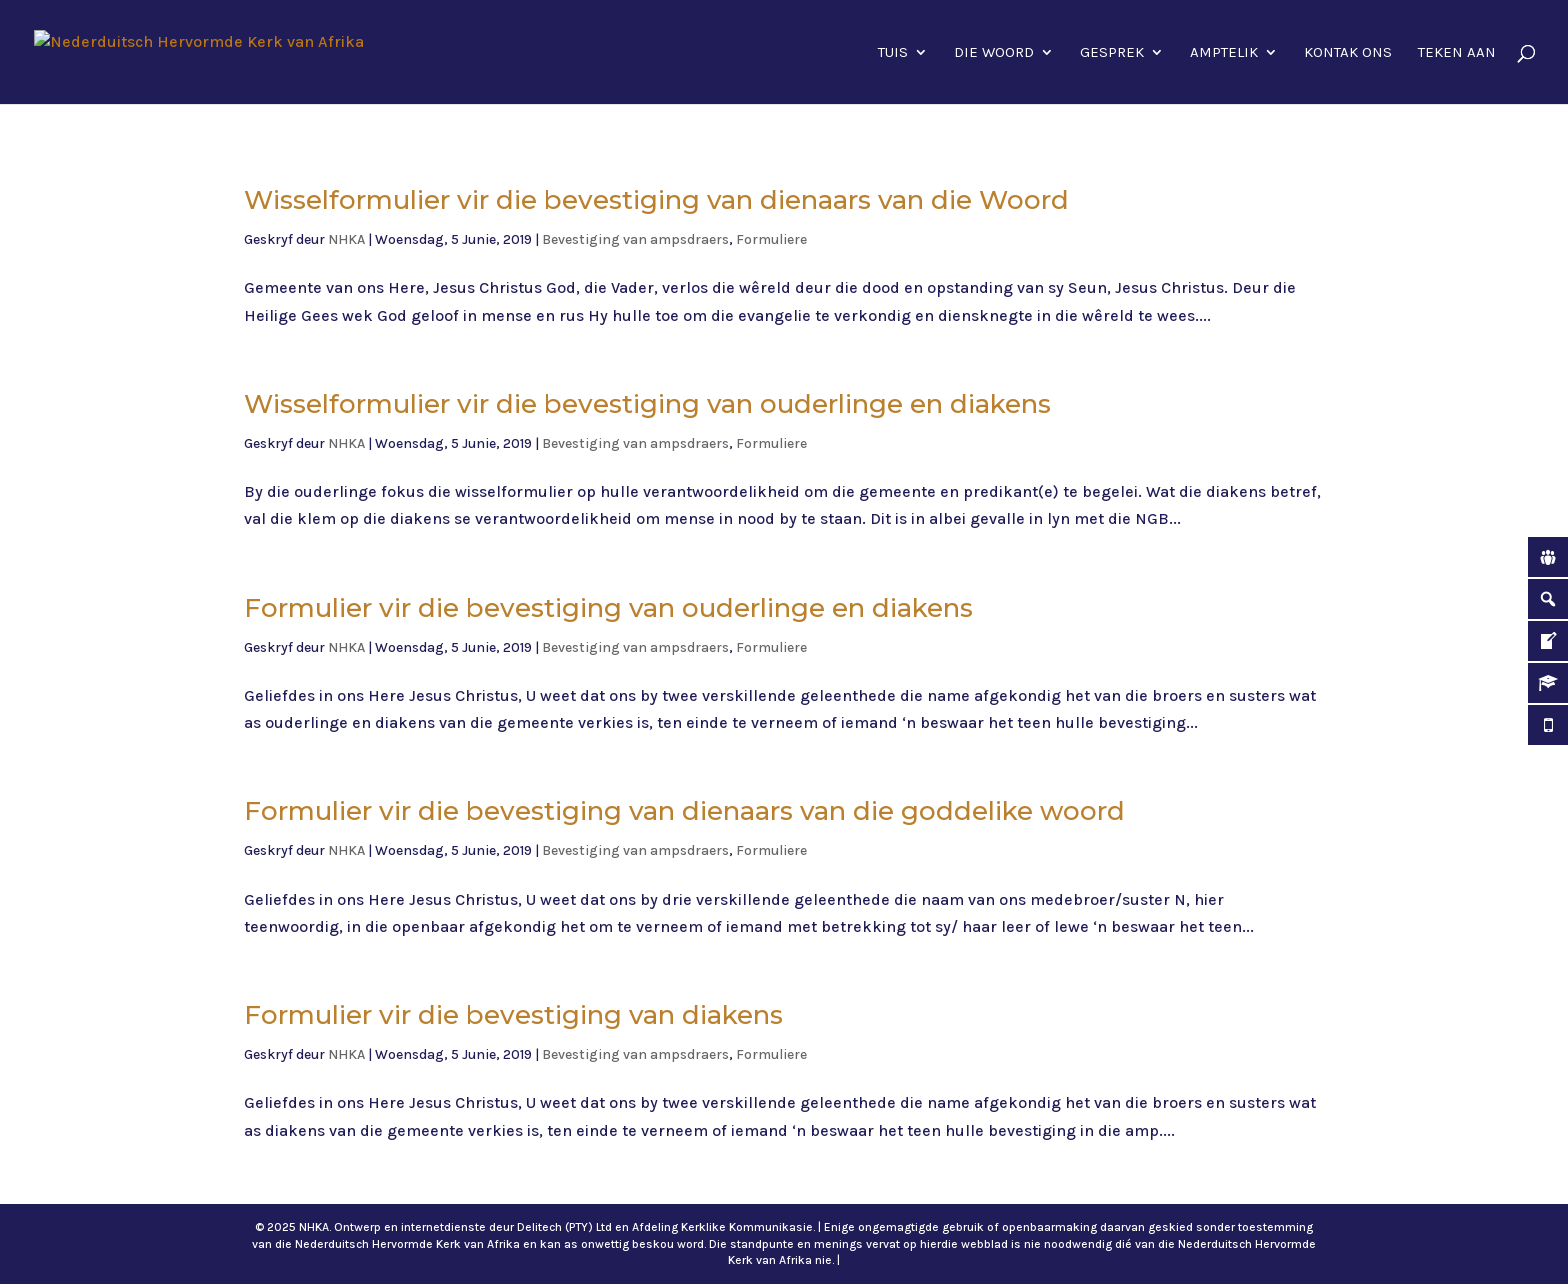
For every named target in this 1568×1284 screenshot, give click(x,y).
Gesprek (1112, 53)
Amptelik (1224, 53)
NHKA (346, 239)
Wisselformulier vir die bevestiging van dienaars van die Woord (656, 200)
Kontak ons (1348, 53)
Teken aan (1457, 53)
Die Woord (994, 53)
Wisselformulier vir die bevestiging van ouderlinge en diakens (647, 404)
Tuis (893, 53)
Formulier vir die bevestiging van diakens (513, 1015)
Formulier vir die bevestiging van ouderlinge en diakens (608, 608)
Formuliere (771, 239)
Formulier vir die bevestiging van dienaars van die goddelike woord (684, 811)
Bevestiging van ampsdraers (635, 239)
